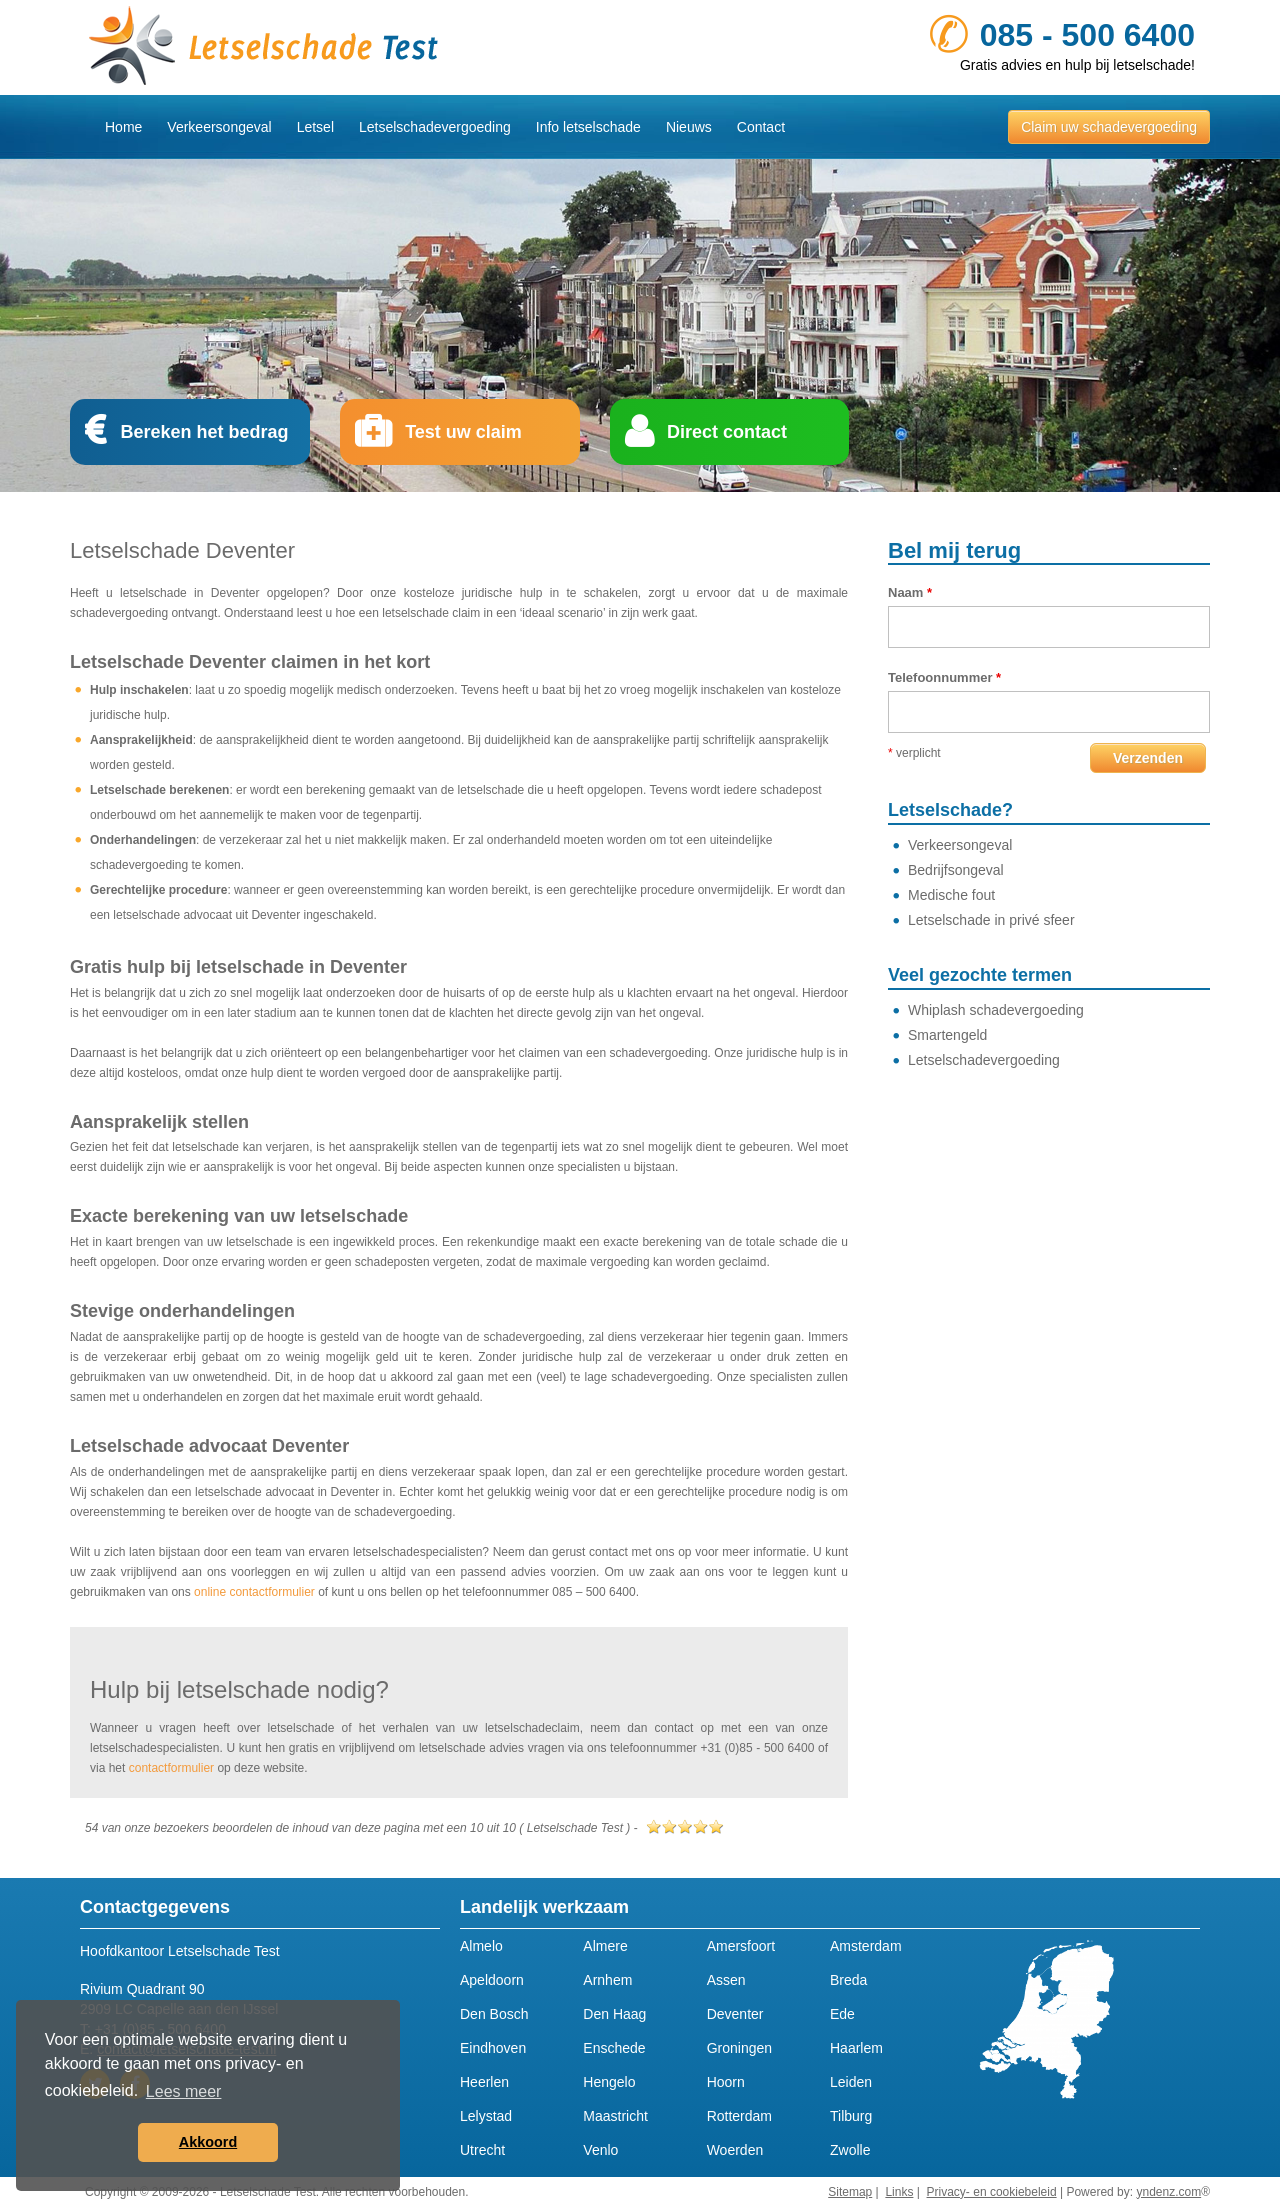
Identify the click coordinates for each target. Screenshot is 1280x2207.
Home (123, 127)
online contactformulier (254, 1592)
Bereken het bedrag (204, 432)
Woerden (735, 2150)
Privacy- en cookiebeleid (992, 2192)
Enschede (614, 2048)
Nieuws (689, 127)
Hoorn (726, 2082)
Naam (910, 592)
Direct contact (727, 432)
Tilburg (851, 2116)
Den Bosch (494, 2014)
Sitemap (850, 2192)
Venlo (600, 2150)
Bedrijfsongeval (956, 870)
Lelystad (486, 2116)
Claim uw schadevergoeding (1109, 127)
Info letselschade (588, 127)
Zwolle (850, 2150)
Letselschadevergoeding (435, 127)
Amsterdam (866, 1946)
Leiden (851, 2082)
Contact (761, 127)
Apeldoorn (492, 1980)
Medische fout (951, 895)
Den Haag (614, 2014)
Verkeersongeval (219, 127)
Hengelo (609, 2082)
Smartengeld (947, 1035)
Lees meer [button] (184, 2091)
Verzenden (1148, 758)
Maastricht (615, 2116)
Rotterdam (739, 2116)
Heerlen (484, 2082)
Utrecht (482, 2150)
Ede (842, 2014)
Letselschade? (950, 810)
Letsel (315, 127)
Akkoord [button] (208, 2142)
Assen (726, 1980)
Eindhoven (493, 2048)
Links (899, 2192)
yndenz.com (1168, 2192)
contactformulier (171, 1768)
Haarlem (856, 2048)
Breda (848, 1980)
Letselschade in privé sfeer (991, 920)
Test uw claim (463, 432)
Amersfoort (741, 1946)
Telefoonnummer (944, 677)
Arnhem (607, 1980)
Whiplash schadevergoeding (996, 1010)
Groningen (739, 2048)
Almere (605, 1946)
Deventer (735, 2014)
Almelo (481, 1946)
